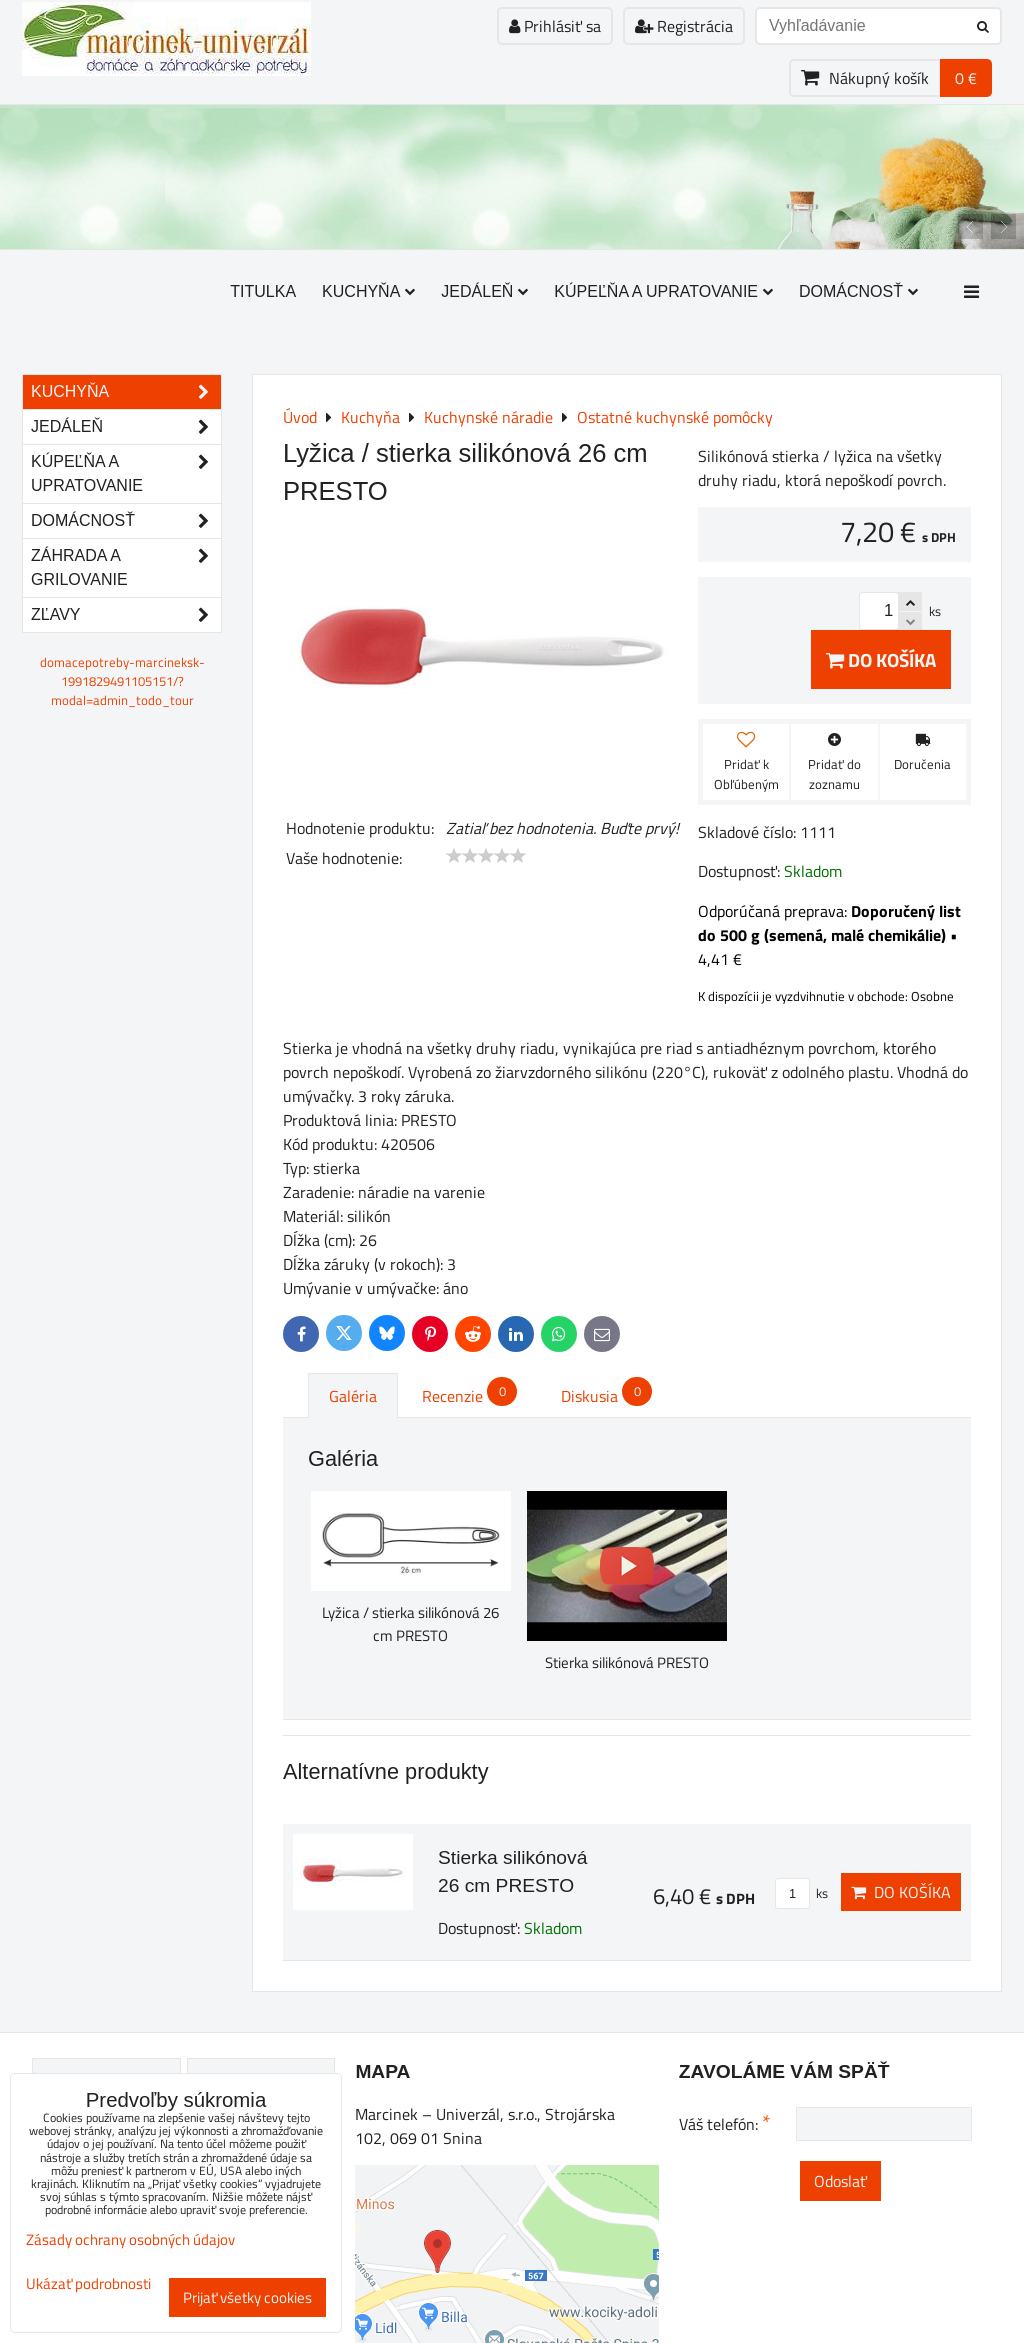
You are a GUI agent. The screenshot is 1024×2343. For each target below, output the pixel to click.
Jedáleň (484, 291)
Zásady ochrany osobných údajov (130, 2239)
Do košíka (881, 659)
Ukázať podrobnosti (88, 2284)
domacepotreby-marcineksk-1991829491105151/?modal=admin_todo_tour (122, 681)
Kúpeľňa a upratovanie (663, 291)
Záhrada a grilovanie (126, 568)
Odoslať (840, 2181)
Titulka (263, 291)
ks (801, 1893)
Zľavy (126, 615)
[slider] (486, 856)
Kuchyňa (368, 291)
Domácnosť (858, 291)
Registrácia (684, 26)
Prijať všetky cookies (247, 2297)
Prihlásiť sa (555, 26)
